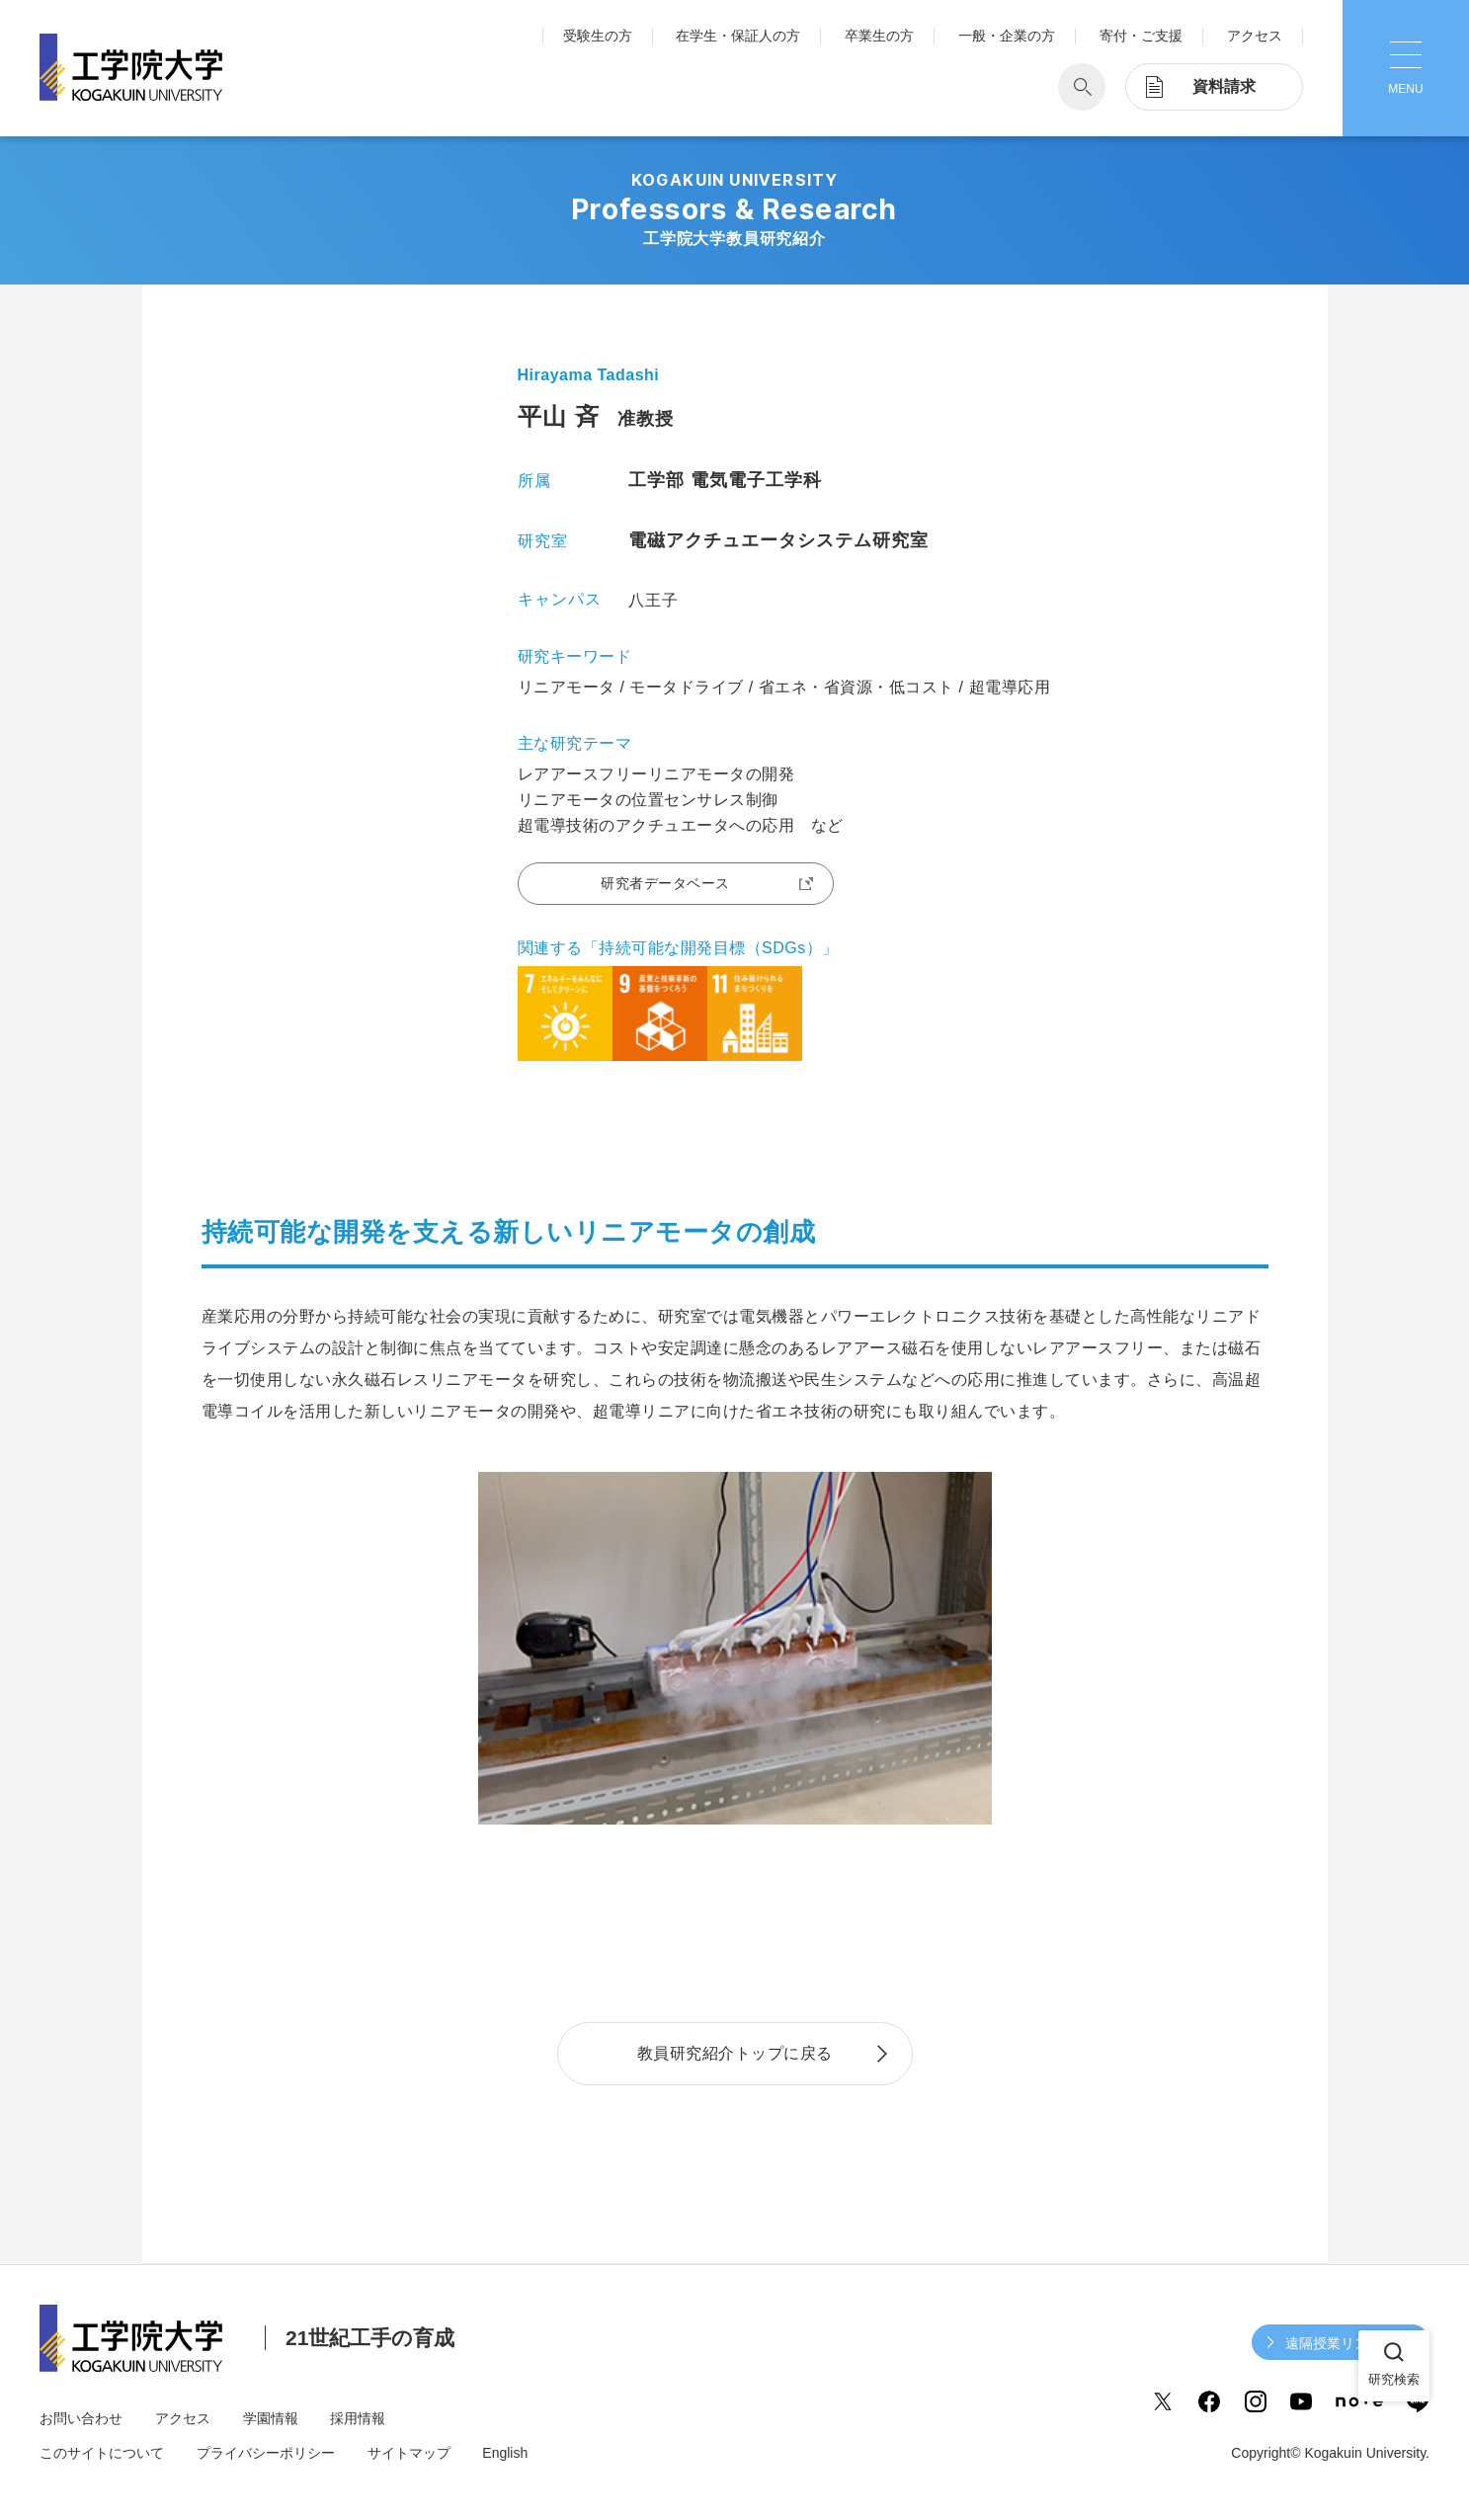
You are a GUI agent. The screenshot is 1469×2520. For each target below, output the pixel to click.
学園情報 (270, 2418)
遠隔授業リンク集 (1340, 2343)
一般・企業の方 (1006, 35)
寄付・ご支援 (1141, 35)
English (505, 2453)
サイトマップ (408, 2453)
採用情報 (357, 2418)
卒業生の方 (879, 35)
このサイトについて (102, 2453)
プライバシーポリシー (266, 2453)
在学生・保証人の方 (738, 35)
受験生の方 (597, 35)
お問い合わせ (81, 2418)
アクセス (1254, 35)
